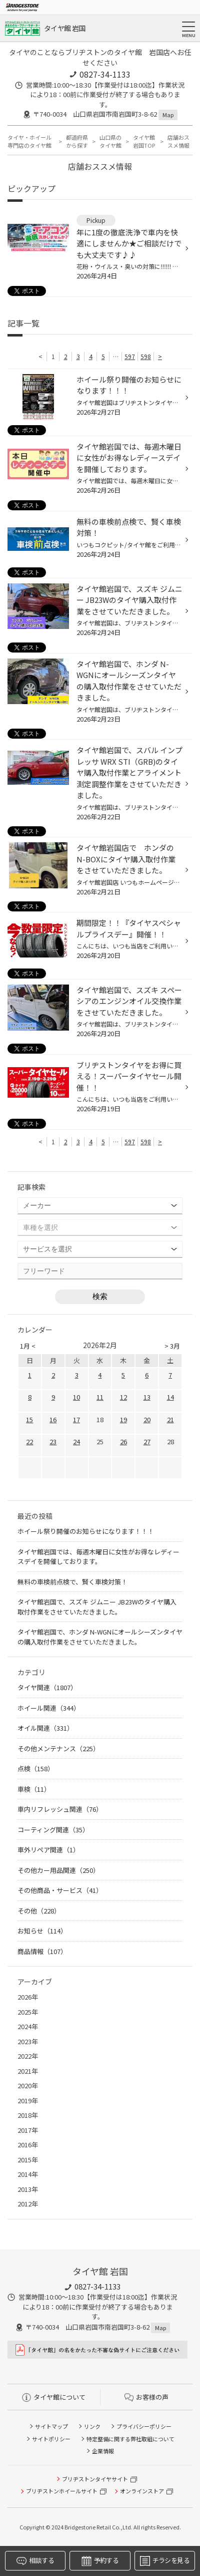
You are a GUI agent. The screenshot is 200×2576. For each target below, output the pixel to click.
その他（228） (39, 1910)
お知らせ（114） (42, 1931)
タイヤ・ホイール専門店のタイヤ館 (30, 141)
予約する (100, 2560)
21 (170, 1419)
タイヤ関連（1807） (47, 1687)
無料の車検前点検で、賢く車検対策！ (73, 1581)
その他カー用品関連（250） (59, 1870)
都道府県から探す (77, 141)
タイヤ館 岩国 (64, 28)
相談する (35, 2560)
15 (29, 1419)
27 (147, 1441)
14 (170, 1397)
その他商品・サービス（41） (60, 1890)
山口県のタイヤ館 (111, 141)
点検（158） (36, 1768)
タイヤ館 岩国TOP (144, 141)
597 (129, 356)
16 (53, 1419)
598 (145, 356)
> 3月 (172, 1346)
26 (123, 1441)
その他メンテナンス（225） (59, 1748)
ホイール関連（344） (49, 1708)
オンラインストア (142, 2491)
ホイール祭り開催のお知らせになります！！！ (86, 1531)
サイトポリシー (51, 2439)
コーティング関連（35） (53, 1829)
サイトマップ (51, 2426)
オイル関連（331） (46, 1728)
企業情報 (103, 2451)
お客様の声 (146, 2397)
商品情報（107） (42, 1951)
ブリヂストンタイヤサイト (95, 2479)
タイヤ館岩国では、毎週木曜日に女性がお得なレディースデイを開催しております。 (99, 1556)
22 (29, 1441)
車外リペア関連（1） (49, 1849)
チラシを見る (165, 2560)
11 (100, 1397)
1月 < (28, 1346)
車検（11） (34, 1789)
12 (123, 1397)
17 (76, 1419)
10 (76, 1397)
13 (147, 1397)
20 (147, 1419)
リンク (92, 2426)
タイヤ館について (54, 2397)
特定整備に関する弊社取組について (130, 2439)
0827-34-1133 (105, 74)
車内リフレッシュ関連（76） (60, 1809)
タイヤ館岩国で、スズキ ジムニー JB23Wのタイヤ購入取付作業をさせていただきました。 (97, 1607)
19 (123, 1419)
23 (53, 1441)
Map (168, 115)
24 (76, 1441)
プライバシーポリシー (144, 2426)
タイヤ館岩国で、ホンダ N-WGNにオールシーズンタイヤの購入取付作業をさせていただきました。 (100, 1637)
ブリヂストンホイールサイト (62, 2491)
